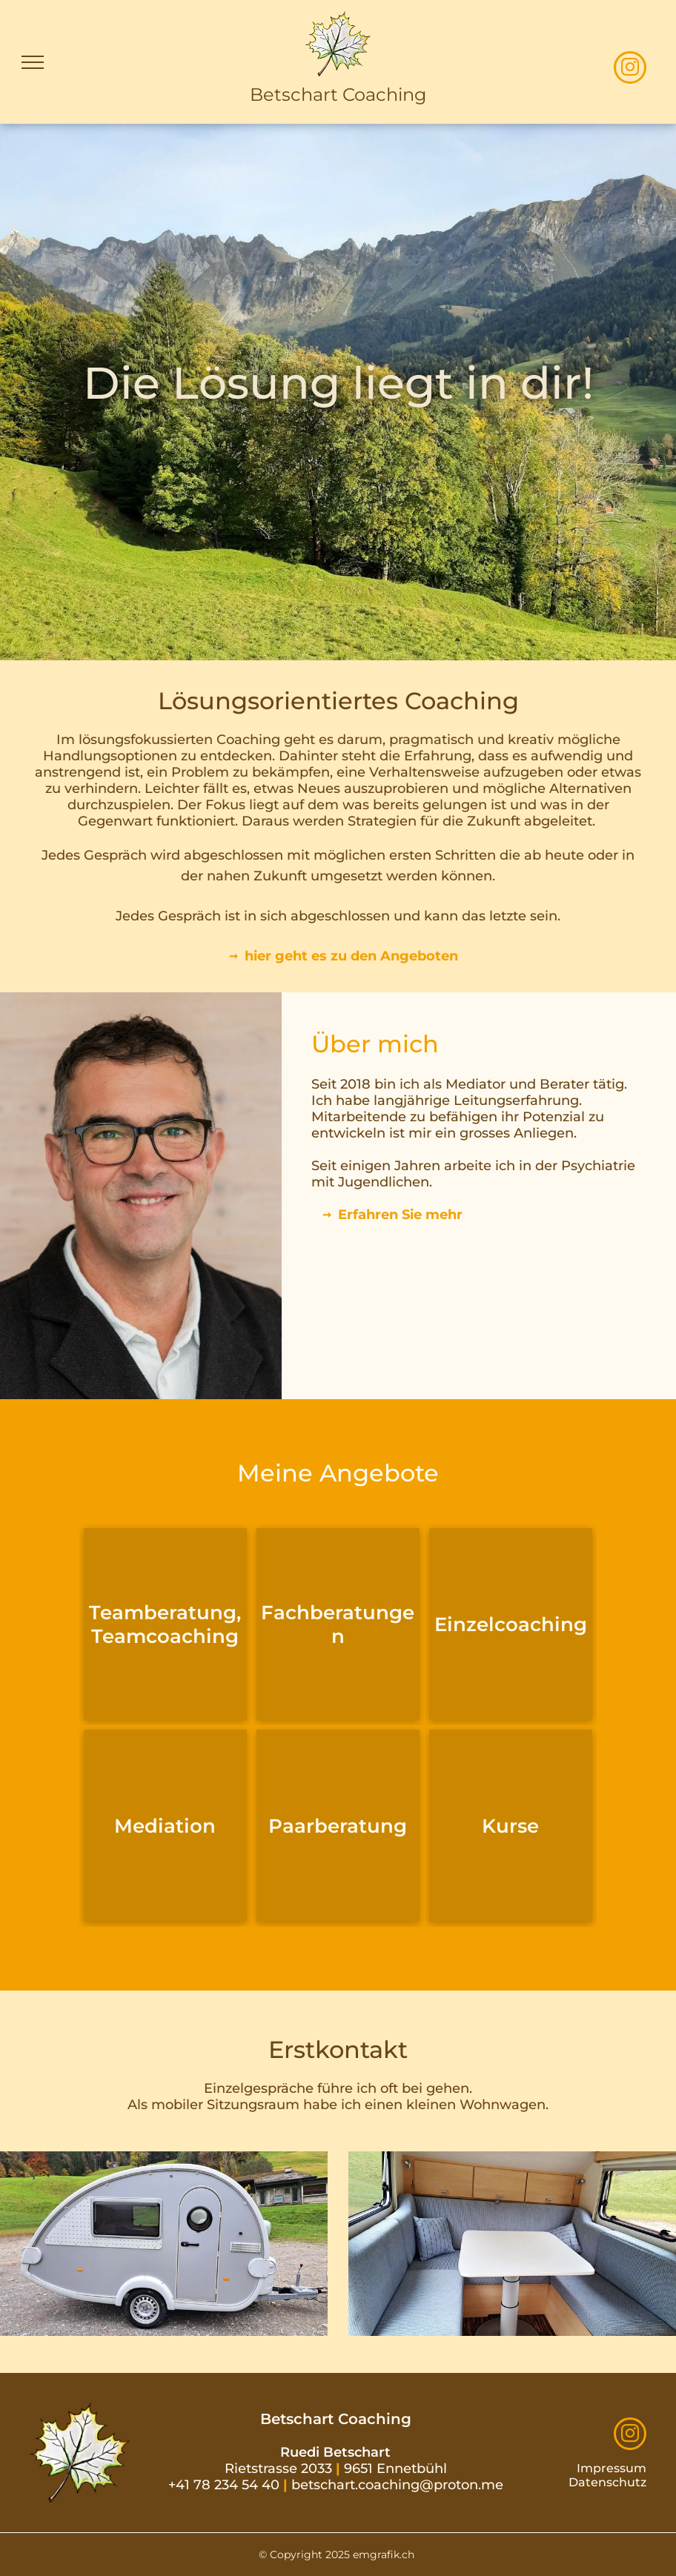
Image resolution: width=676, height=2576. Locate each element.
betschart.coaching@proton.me (397, 2485)
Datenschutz (607, 2482)
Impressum (611, 2468)
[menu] (32, 62)
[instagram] (630, 69)
